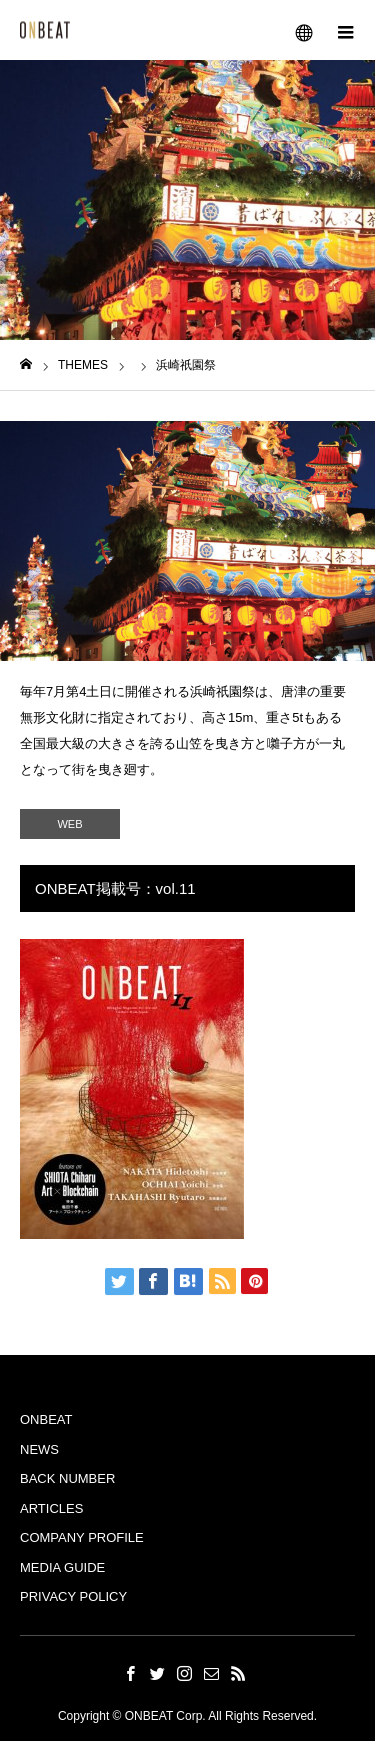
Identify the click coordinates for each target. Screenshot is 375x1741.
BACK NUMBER (67, 1478)
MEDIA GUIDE (62, 1567)
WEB (69, 824)
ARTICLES (51, 1508)
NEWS (39, 1449)
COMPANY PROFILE (82, 1537)
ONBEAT (46, 1419)
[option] (187, 541)
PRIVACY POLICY (73, 1596)
